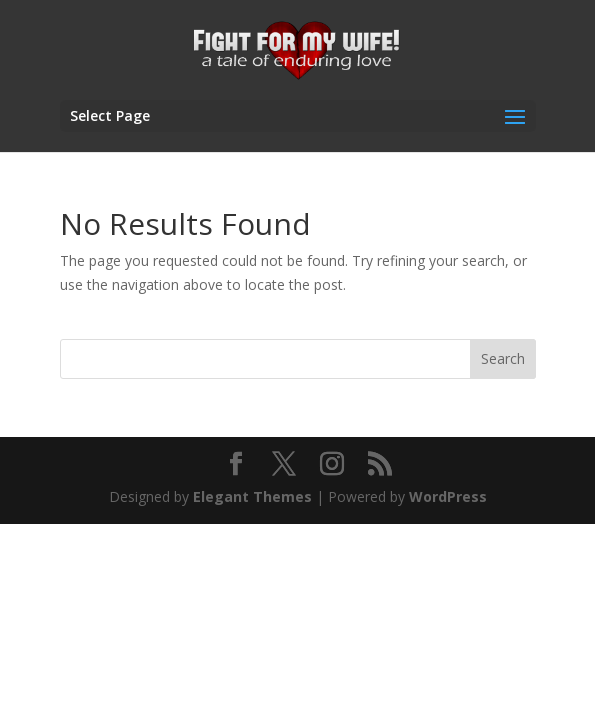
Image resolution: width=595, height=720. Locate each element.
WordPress (448, 496)
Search (503, 358)
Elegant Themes (252, 496)
